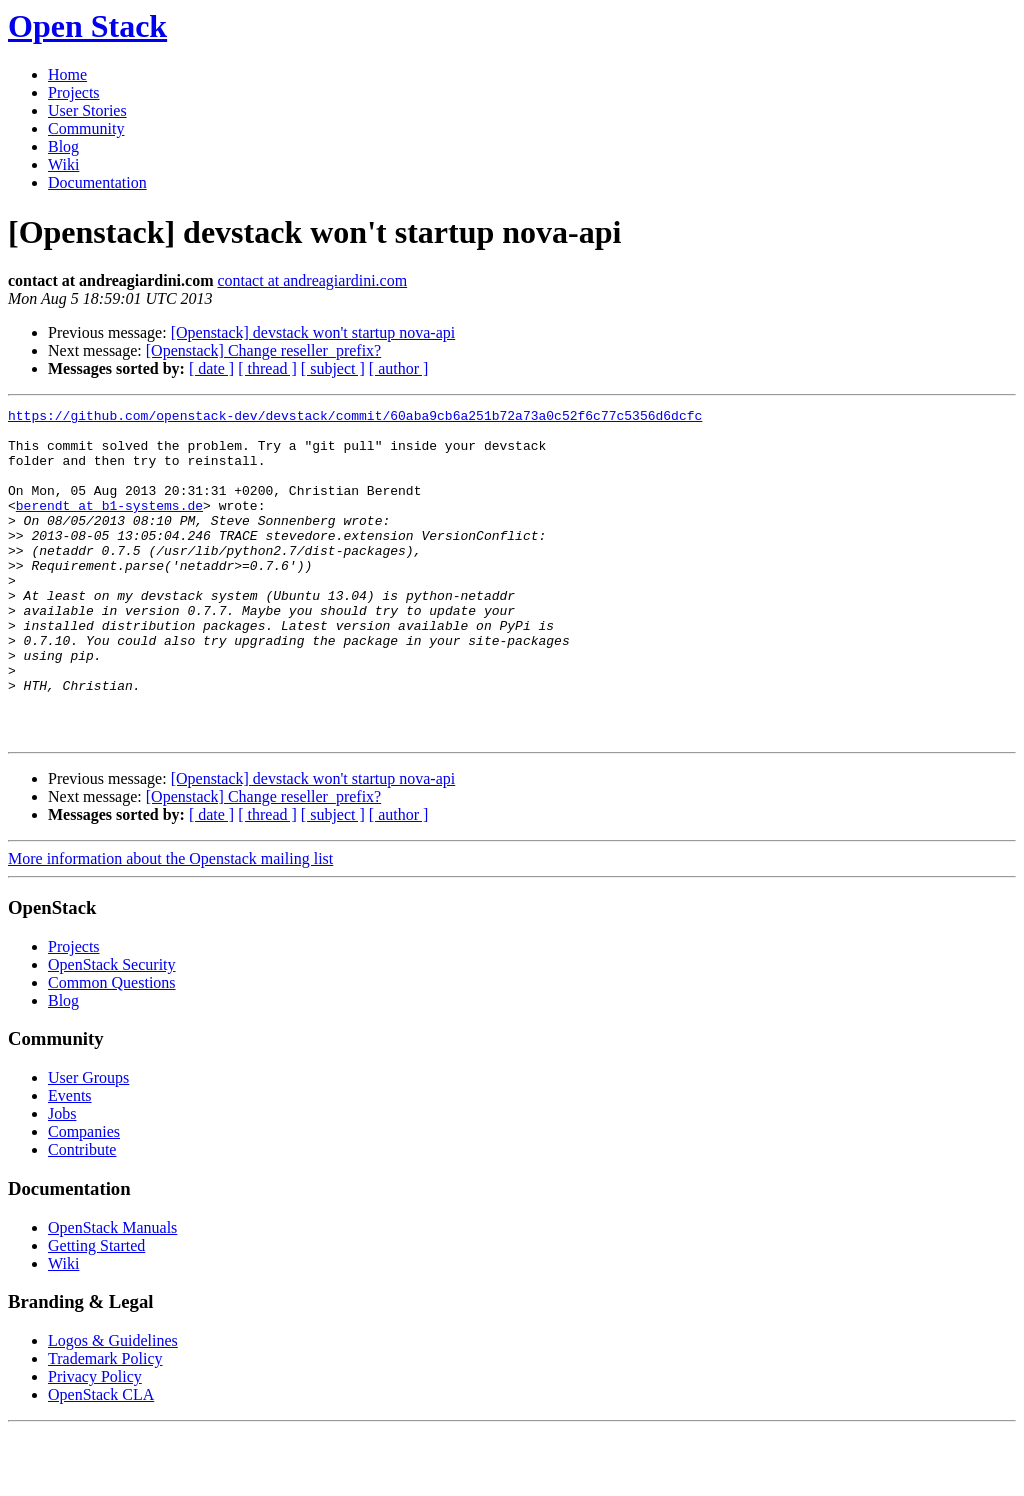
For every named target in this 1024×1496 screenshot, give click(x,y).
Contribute (82, 1215)
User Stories (87, 110)
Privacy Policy (95, 1442)
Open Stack (87, 26)
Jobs (62, 1179)
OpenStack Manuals (112, 1293)
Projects (74, 92)
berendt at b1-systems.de (109, 526)
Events (70, 1161)
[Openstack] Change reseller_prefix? (263, 350)
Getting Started (96, 1311)
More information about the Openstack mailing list (170, 924)
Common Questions (112, 1048)
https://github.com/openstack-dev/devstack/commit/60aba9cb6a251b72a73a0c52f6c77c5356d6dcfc (355, 418)
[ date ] (211, 368)
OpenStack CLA (101, 1460)
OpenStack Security (112, 1030)
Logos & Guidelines (113, 1406)
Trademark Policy (105, 1424)
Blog (63, 146)
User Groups (88, 1143)
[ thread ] (267, 368)
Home (67, 74)
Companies (84, 1197)
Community (86, 128)
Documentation (97, 182)
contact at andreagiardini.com (312, 280)
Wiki (63, 164)
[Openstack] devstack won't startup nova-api (313, 332)
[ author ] (399, 368)
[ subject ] (333, 368)
